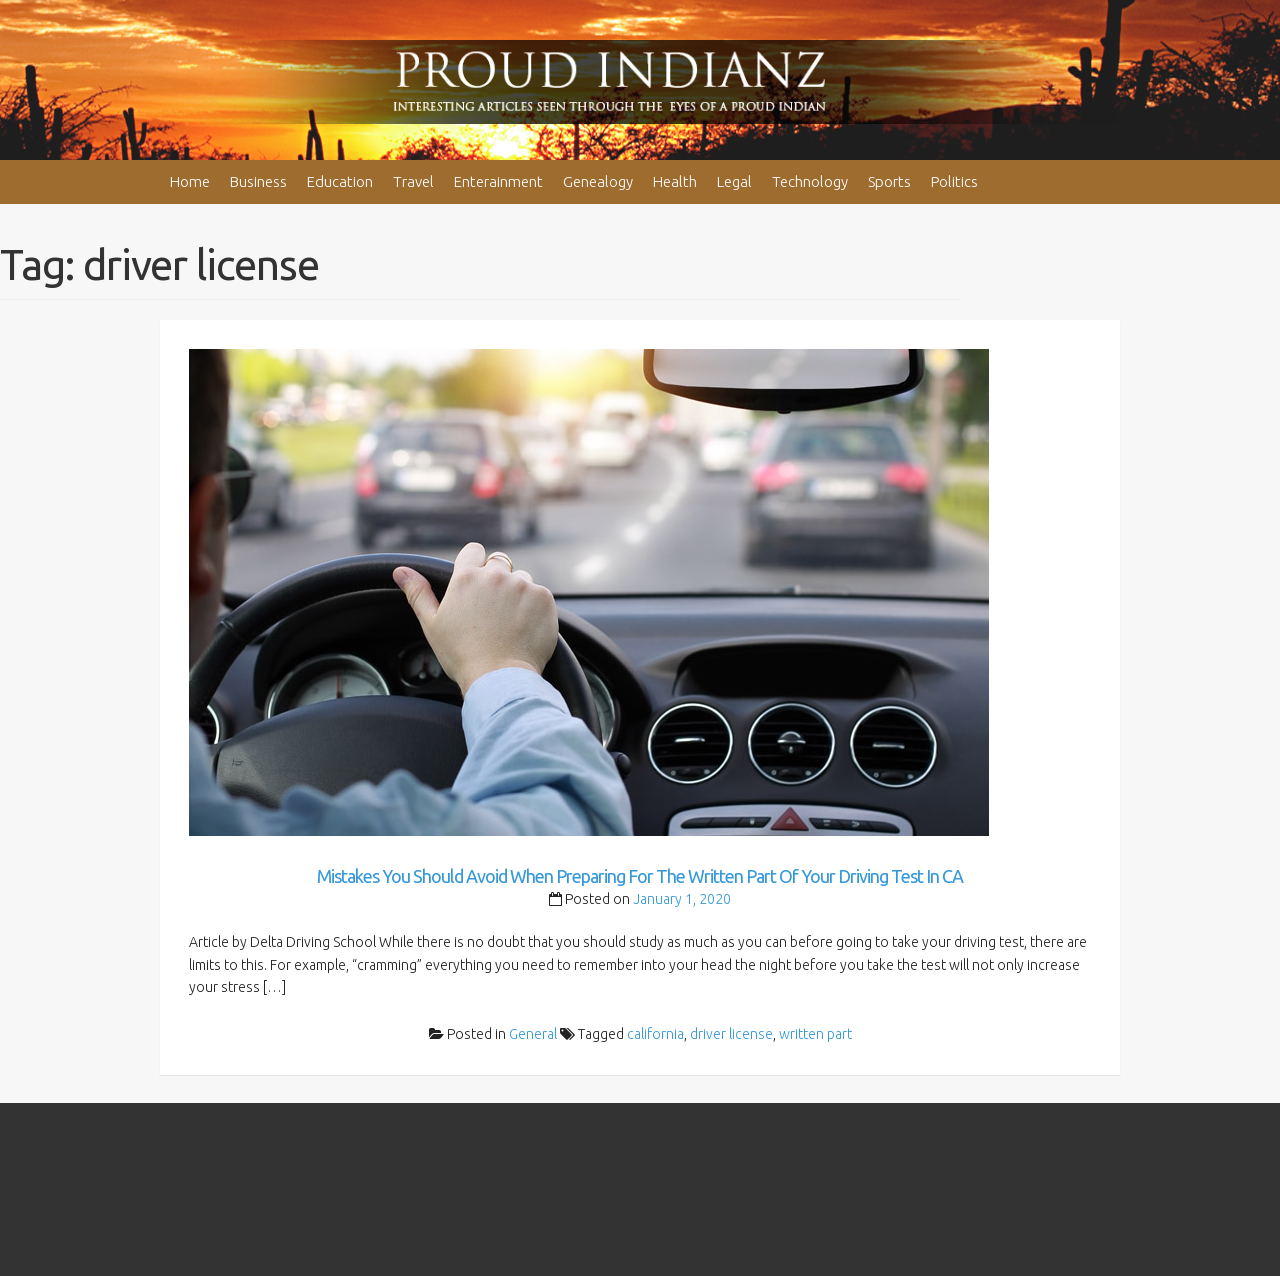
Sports (889, 181)
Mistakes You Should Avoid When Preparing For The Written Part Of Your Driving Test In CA (640, 876)
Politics (954, 181)
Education (340, 181)
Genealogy (598, 181)
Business (258, 181)
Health (675, 181)
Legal (734, 181)
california (655, 1034)
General (533, 1034)
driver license (731, 1034)
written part (815, 1034)
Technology (810, 181)
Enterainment (498, 181)
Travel (413, 181)
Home (190, 181)
